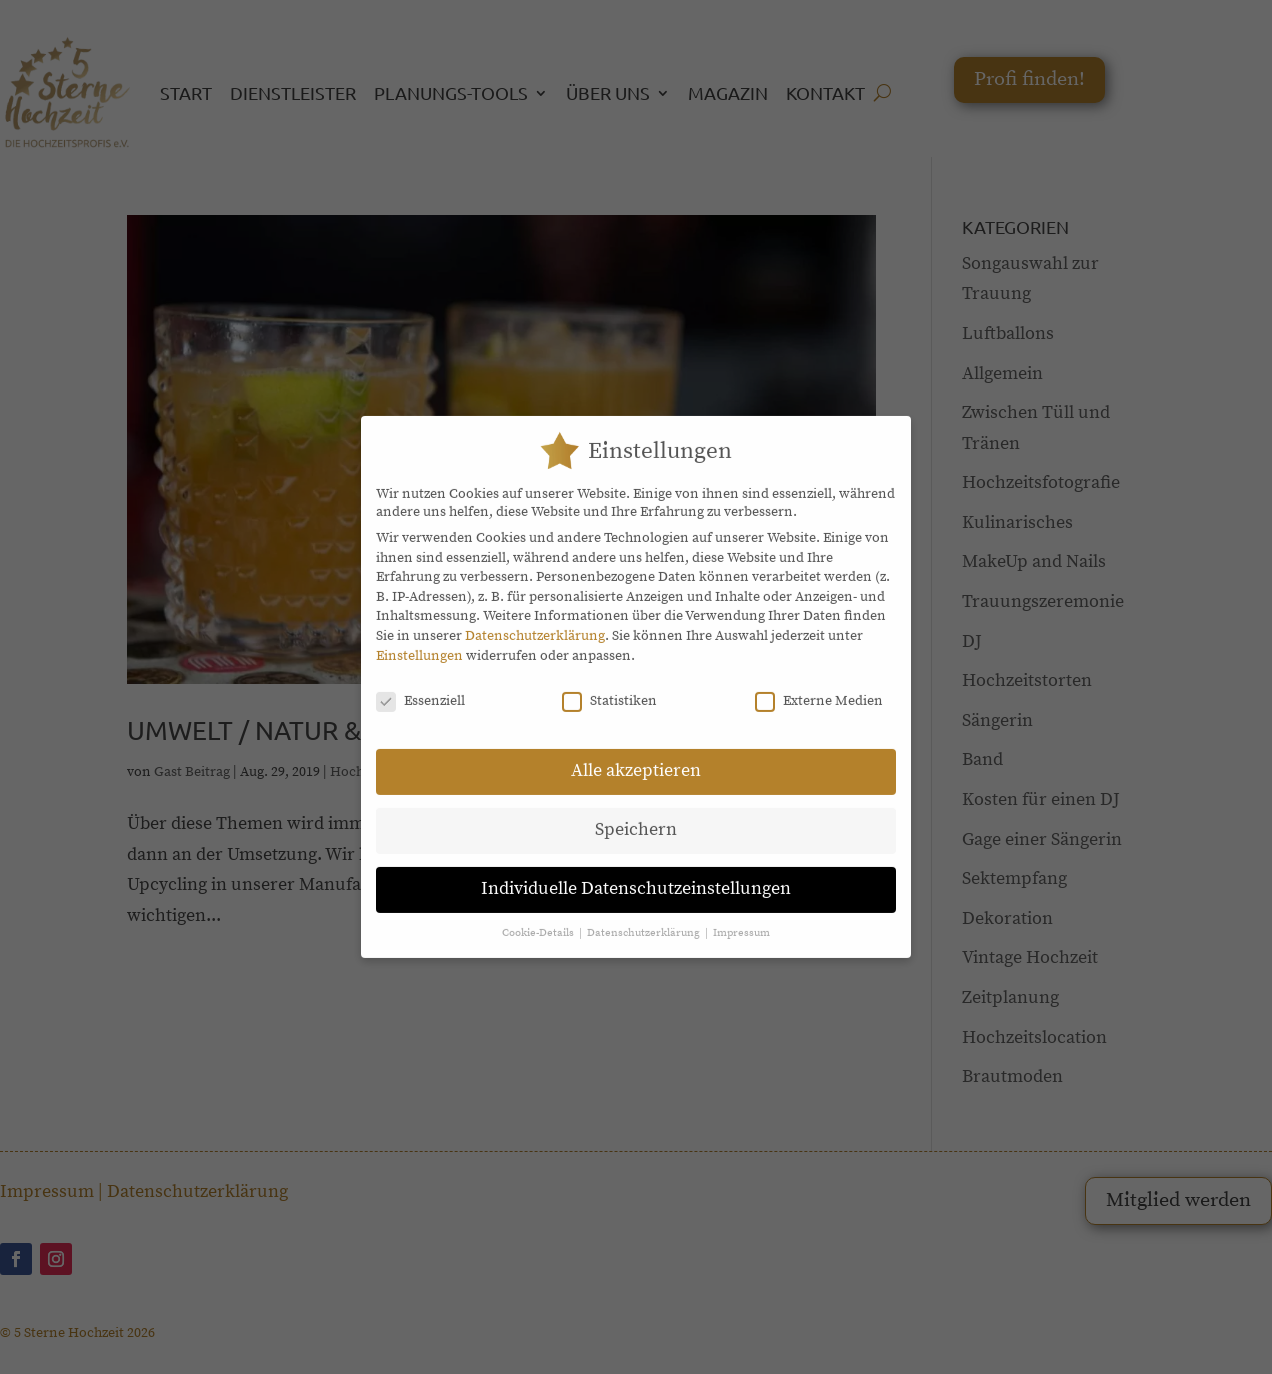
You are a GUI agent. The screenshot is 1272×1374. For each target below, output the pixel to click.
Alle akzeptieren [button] (636, 758)
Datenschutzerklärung (535, 623)
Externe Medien (819, 688)
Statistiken (609, 688)
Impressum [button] (741, 920)
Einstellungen (419, 642)
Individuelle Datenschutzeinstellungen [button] (636, 876)
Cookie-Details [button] (539, 920)
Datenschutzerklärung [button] (645, 920)
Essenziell (420, 688)
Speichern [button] (636, 817)
